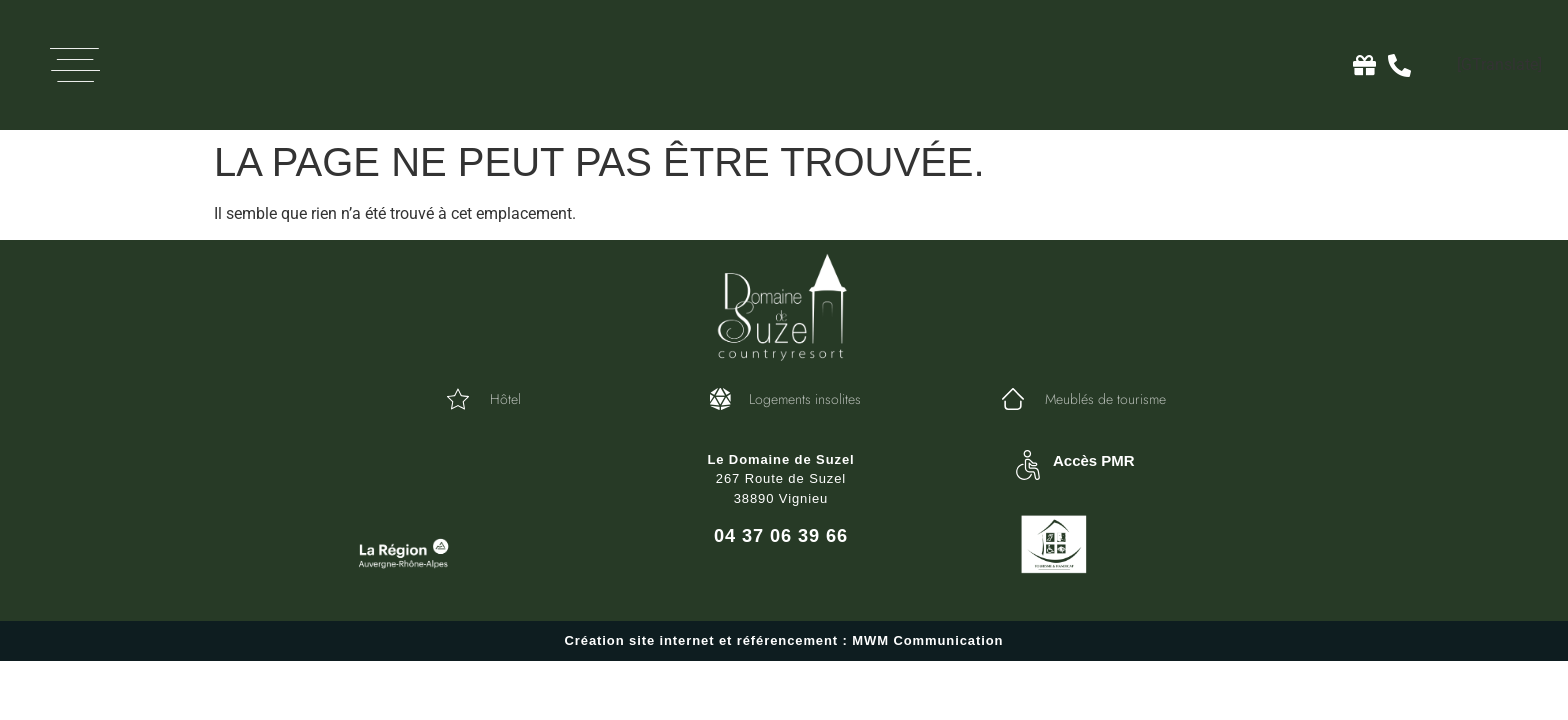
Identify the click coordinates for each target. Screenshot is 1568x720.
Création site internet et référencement (702, 640)
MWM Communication (927, 640)
